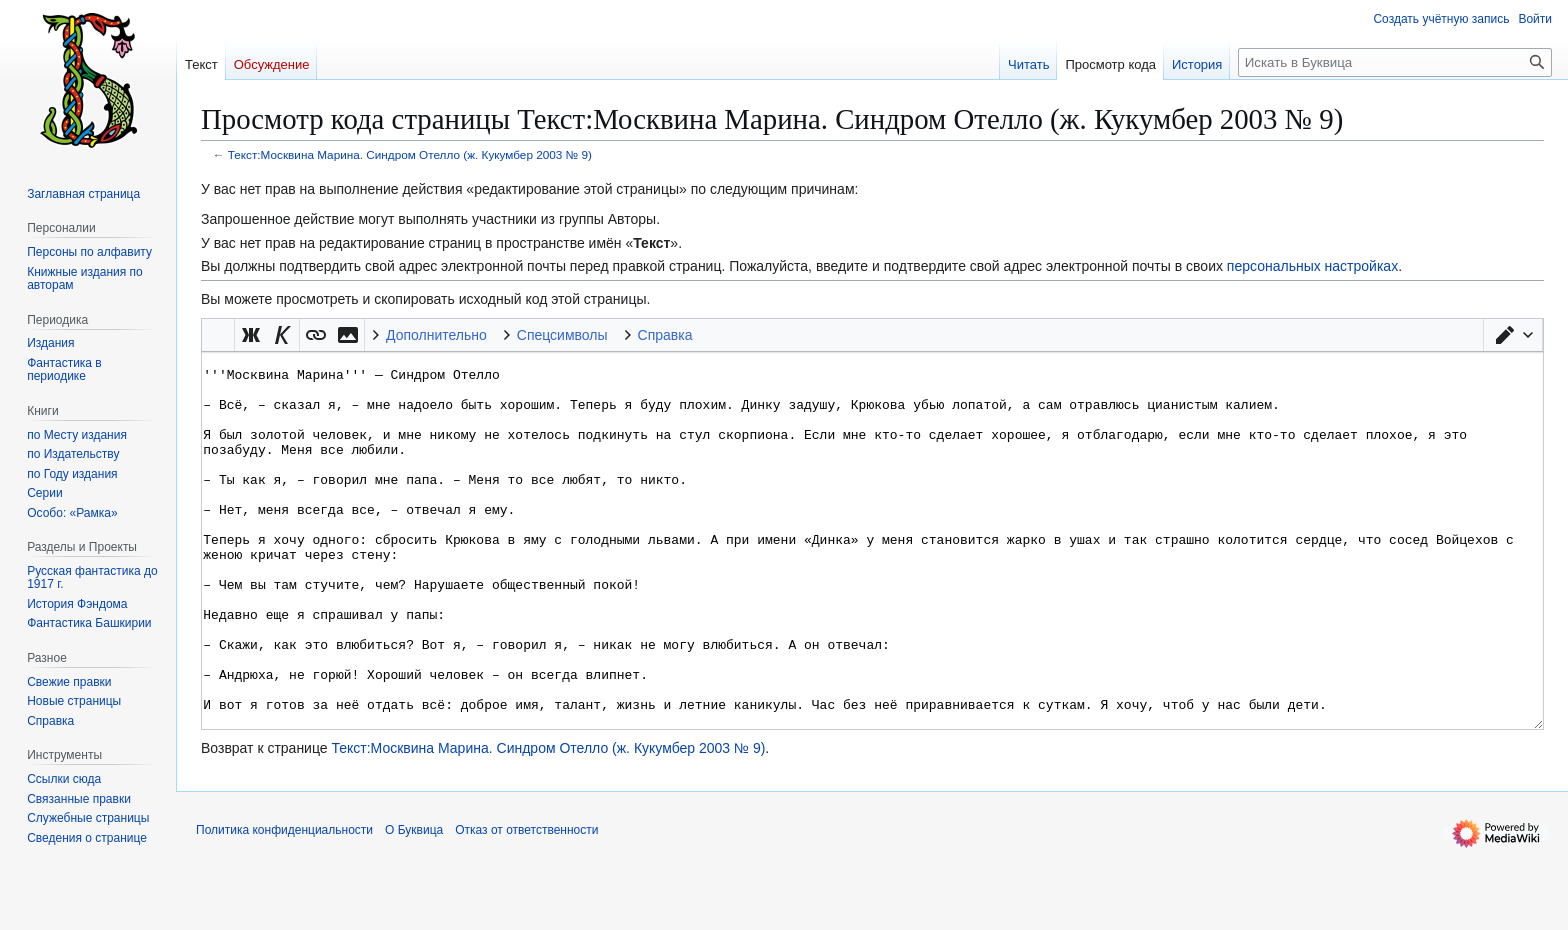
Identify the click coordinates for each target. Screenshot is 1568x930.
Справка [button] (665, 335)
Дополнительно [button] (436, 335)
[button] (1513, 335)
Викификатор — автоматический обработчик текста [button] (218, 335)
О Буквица (414, 905)
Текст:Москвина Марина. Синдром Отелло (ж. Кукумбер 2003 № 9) (410, 154)
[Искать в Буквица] (1395, 62)
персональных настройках (1312, 266)
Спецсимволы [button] (562, 335)
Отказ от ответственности (526, 905)
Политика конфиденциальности (284, 905)
